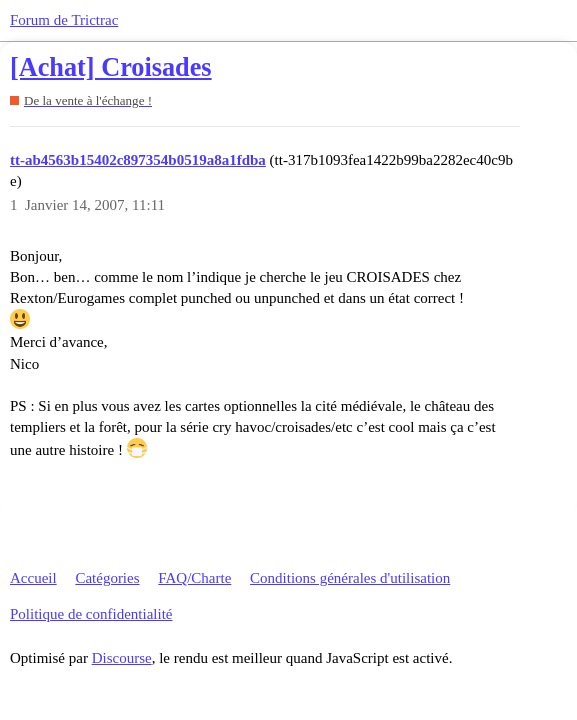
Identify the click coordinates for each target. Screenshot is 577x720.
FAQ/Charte (194, 578)
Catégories (107, 578)
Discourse (122, 658)
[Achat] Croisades (111, 67)
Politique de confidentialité (91, 614)
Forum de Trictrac (64, 20)
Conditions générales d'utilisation (350, 578)
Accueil (33, 578)
